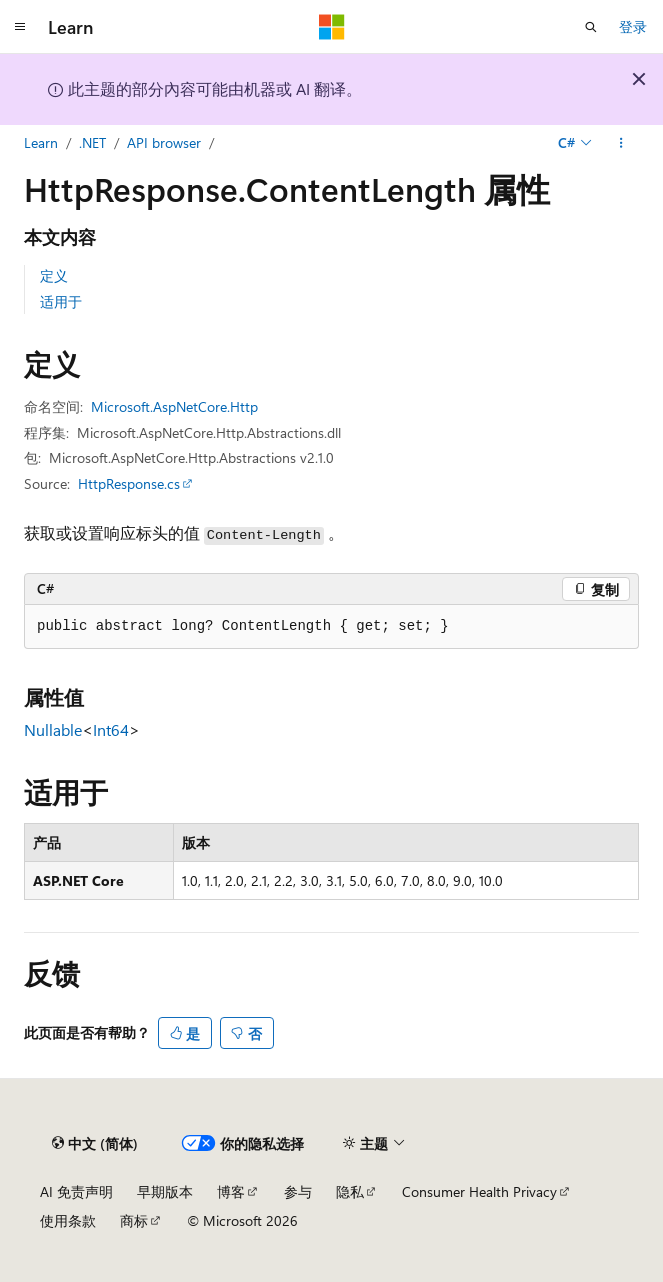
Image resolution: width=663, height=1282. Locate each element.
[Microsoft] (332, 27)
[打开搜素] (591, 27)
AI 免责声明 (76, 1191)
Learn (41, 142)
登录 (633, 26)
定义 (54, 275)
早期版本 (165, 1191)
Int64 (111, 729)
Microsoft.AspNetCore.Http (174, 406)
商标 (134, 1220)
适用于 (61, 301)
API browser (164, 142)
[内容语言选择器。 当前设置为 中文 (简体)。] (95, 1143)
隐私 (350, 1191)
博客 (231, 1191)
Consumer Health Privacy (479, 1191)
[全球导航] (20, 27)
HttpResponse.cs (129, 483)
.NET (92, 142)
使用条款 (68, 1220)
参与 (298, 1191)
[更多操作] (621, 143)
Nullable (53, 729)
